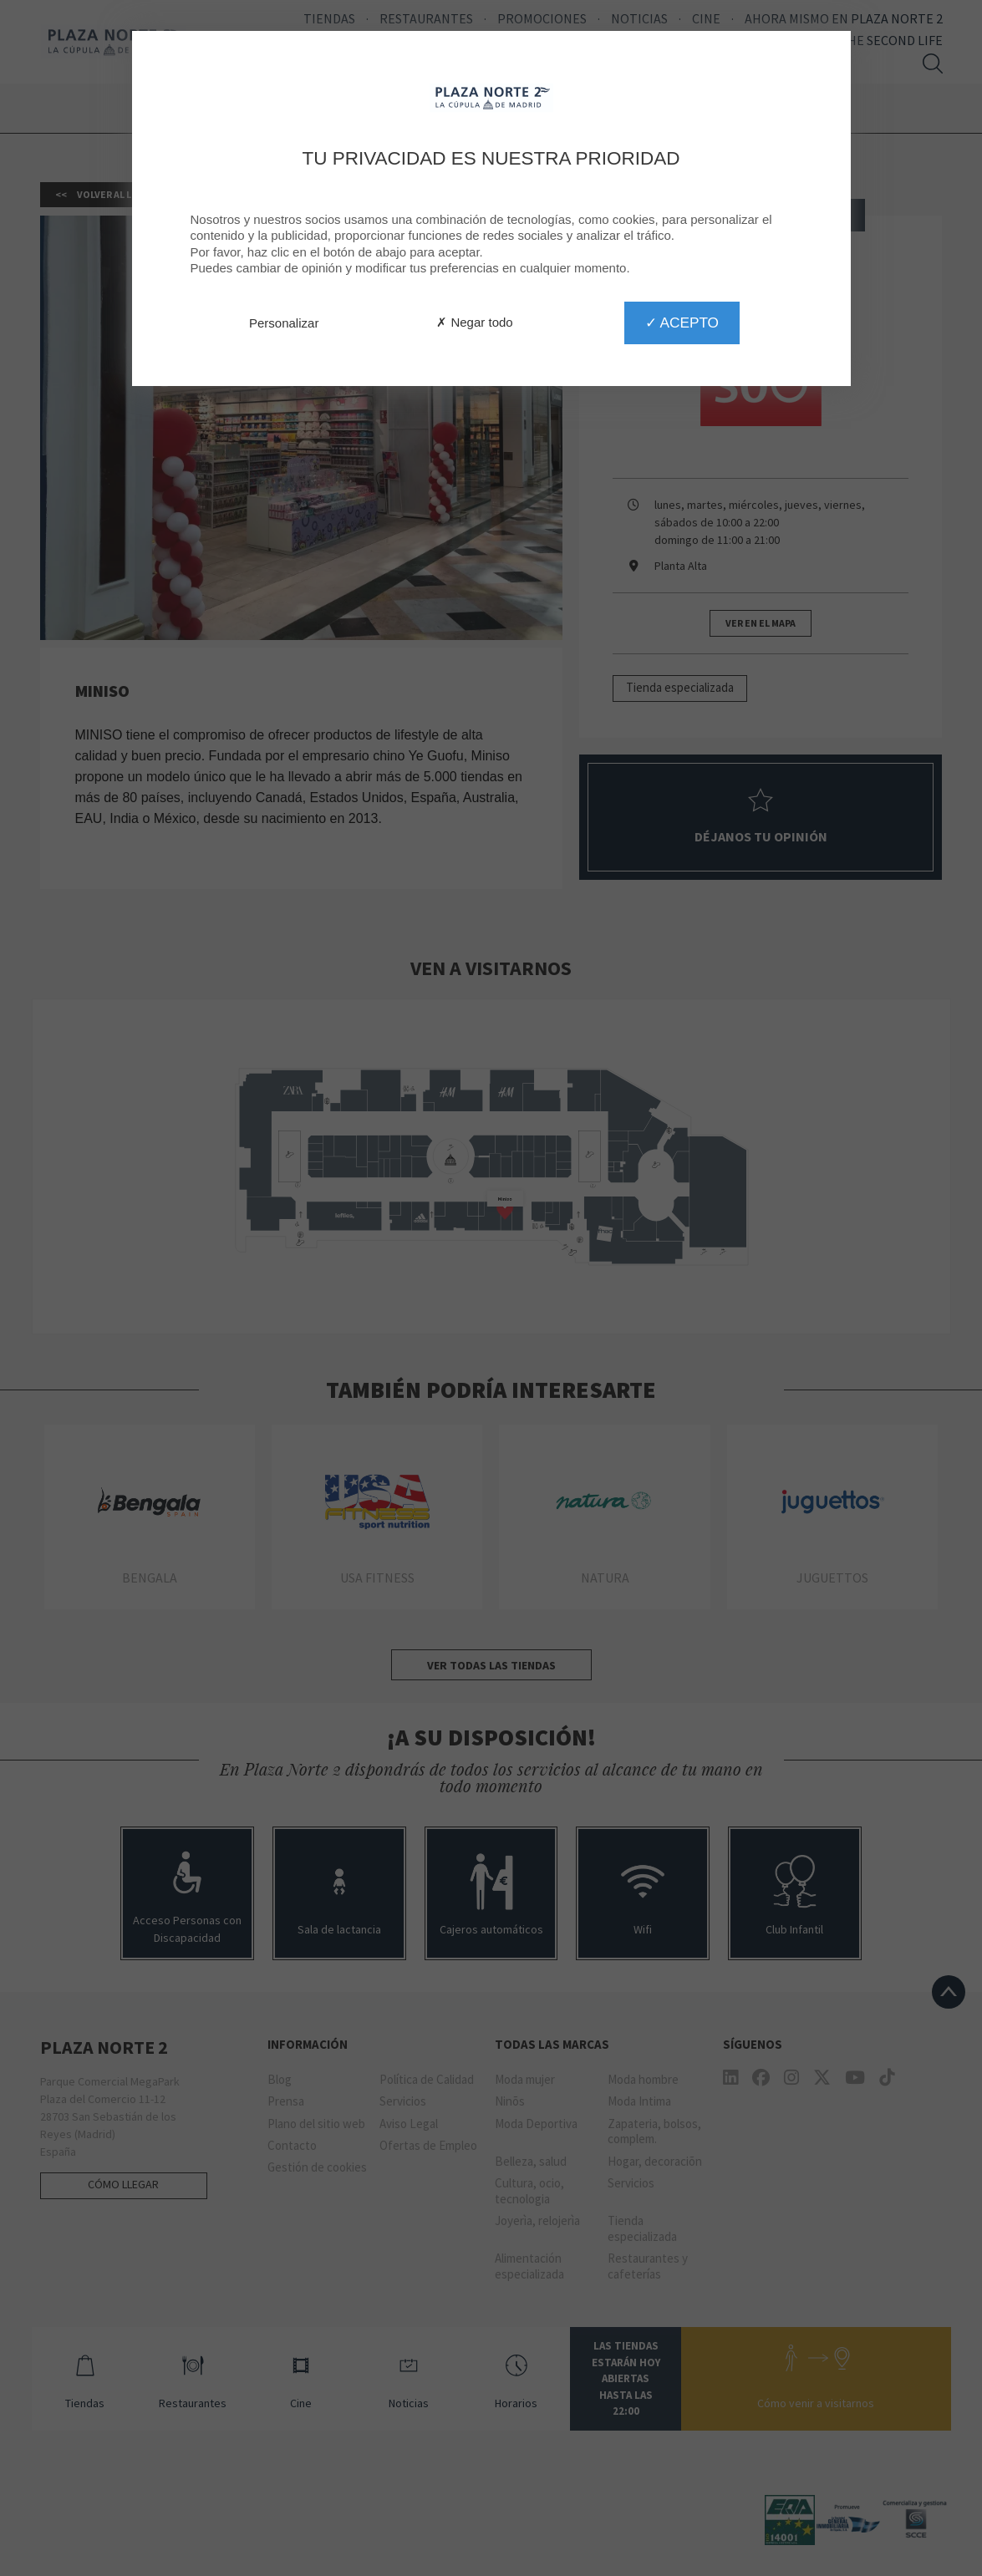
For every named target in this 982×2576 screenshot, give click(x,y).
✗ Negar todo (474, 322)
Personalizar (283, 323)
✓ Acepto (682, 322)
